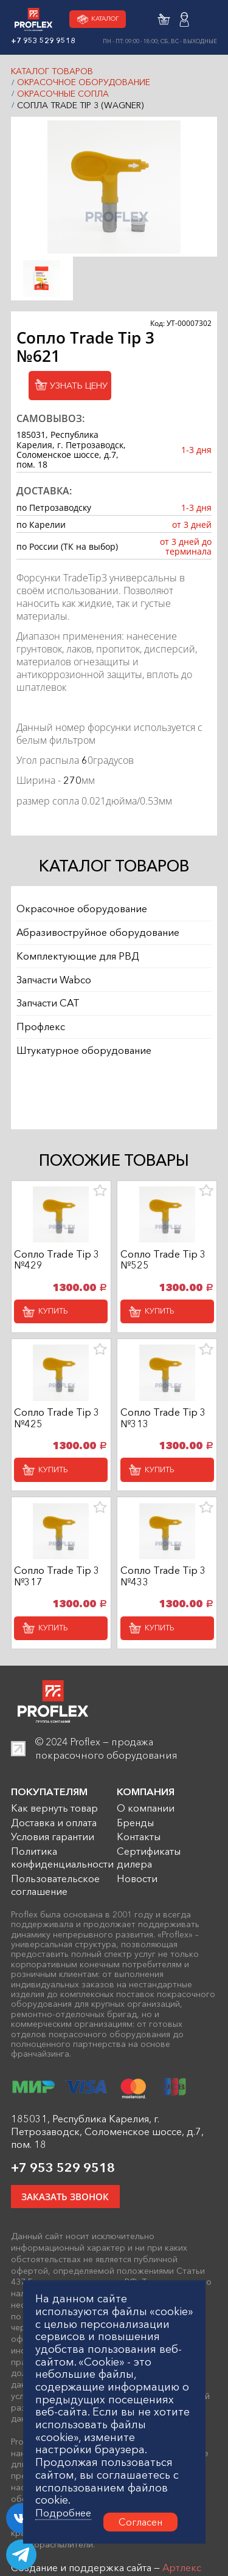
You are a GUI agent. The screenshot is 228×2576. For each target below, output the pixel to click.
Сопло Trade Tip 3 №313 (163, 1427)
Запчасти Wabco (53, 994)
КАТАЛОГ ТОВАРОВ (52, 71)
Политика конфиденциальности (62, 1874)
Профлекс (40, 1046)
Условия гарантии (52, 1853)
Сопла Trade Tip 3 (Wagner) (80, 105)
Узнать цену (74, 388)
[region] (114, 994)
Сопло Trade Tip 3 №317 (57, 1589)
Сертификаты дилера (149, 1874)
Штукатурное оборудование (83, 1073)
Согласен (140, 2522)
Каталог (95, 19)
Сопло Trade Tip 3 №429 (57, 1264)
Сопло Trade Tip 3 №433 (163, 1589)
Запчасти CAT (48, 1020)
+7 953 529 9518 (63, 2184)
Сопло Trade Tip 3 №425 (57, 1427)
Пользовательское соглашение (55, 1901)
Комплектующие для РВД (77, 968)
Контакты (139, 1853)
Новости (137, 1895)
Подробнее (63, 2513)
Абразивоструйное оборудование (97, 942)
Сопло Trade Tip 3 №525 (163, 1264)
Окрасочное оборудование (83, 82)
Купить (58, 1318)
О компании (145, 1825)
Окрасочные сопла (63, 93)
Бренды (135, 1839)
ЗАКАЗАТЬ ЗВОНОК (70, 2216)
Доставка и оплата (54, 1839)
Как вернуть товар (54, 1825)
